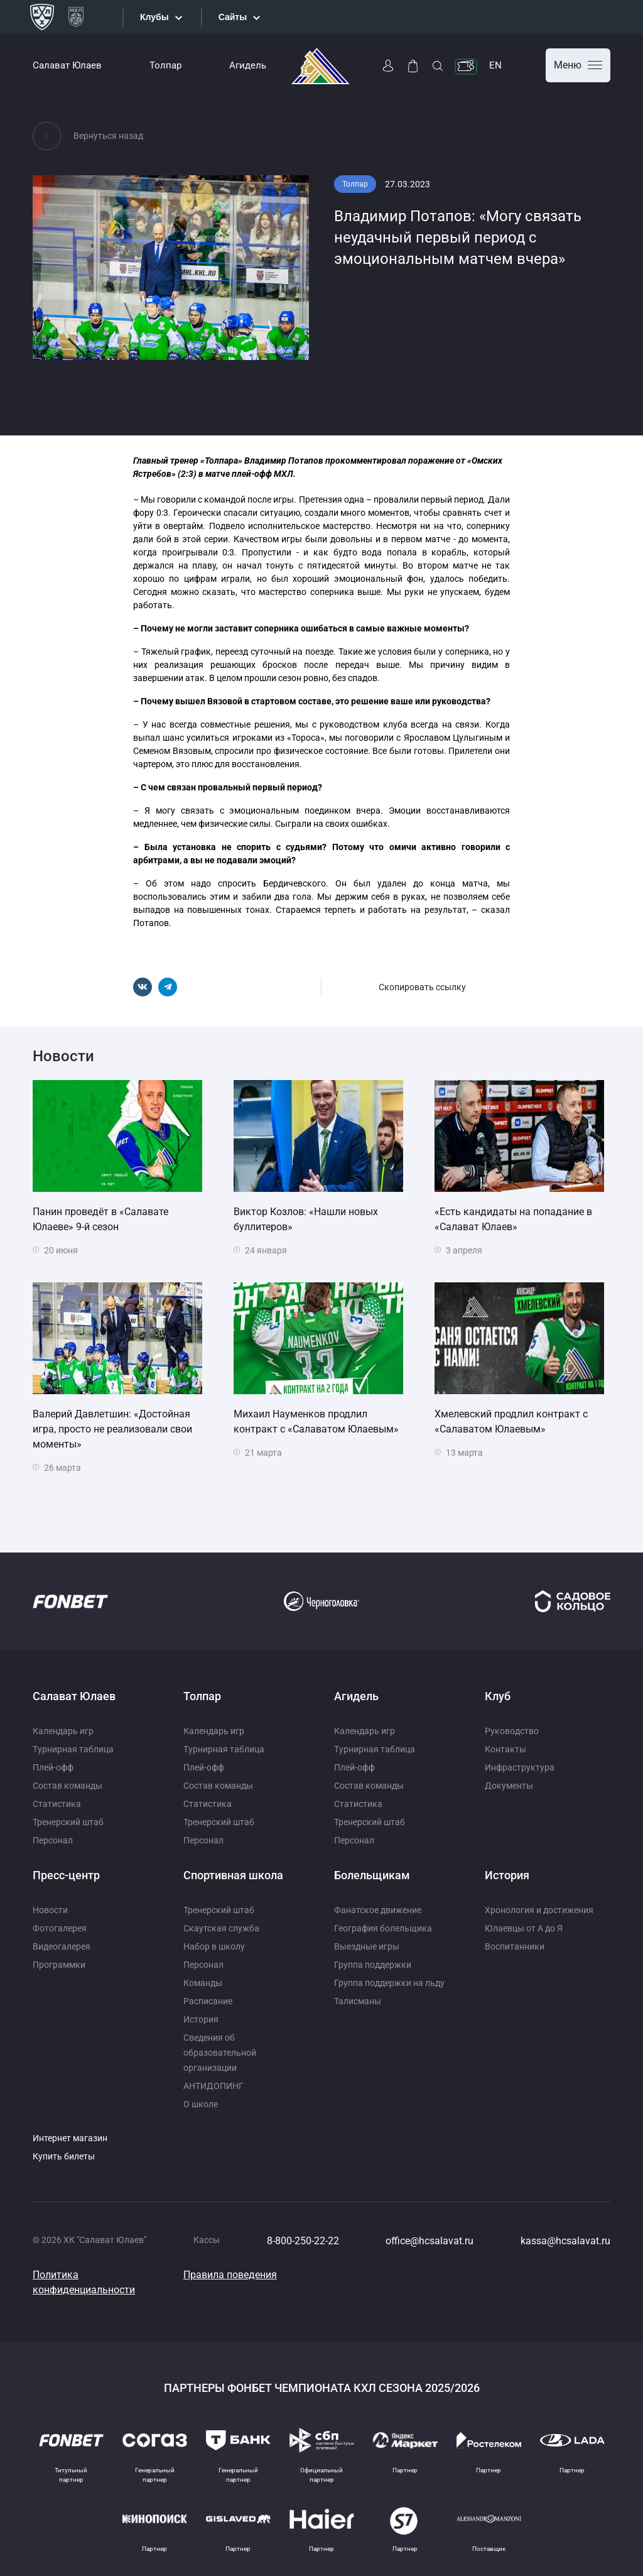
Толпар (165, 65)
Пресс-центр (66, 1875)
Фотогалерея (60, 1928)
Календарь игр (63, 1731)
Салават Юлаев (67, 65)
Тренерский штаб (68, 1822)
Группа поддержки (372, 1965)
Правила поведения (230, 2275)
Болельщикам (372, 1875)
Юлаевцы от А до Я (524, 1928)
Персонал (53, 1840)
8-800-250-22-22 (303, 2241)
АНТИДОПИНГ (213, 2086)
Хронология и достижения (539, 1910)
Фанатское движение (377, 1910)
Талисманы (357, 2001)
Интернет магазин (70, 2138)
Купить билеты (64, 2156)
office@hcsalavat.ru (429, 2241)
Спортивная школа (233, 1875)
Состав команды (67, 1786)
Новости (50, 1910)
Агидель (247, 65)
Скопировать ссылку (422, 987)
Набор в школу (214, 1946)
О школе (200, 2104)
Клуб (498, 1696)
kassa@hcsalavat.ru (565, 2241)
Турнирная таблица (73, 1749)
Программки (59, 1965)
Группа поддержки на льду (389, 1983)
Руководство (512, 1731)
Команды (202, 1983)
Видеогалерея (61, 1946)
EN (495, 65)
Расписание (207, 2001)
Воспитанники (514, 1946)
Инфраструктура (519, 1767)
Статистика (57, 1804)
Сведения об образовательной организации (219, 2053)
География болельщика (383, 1928)
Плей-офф (53, 1767)
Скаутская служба (221, 1928)
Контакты (505, 1749)
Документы (509, 1786)
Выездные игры (366, 1946)
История (201, 2019)
